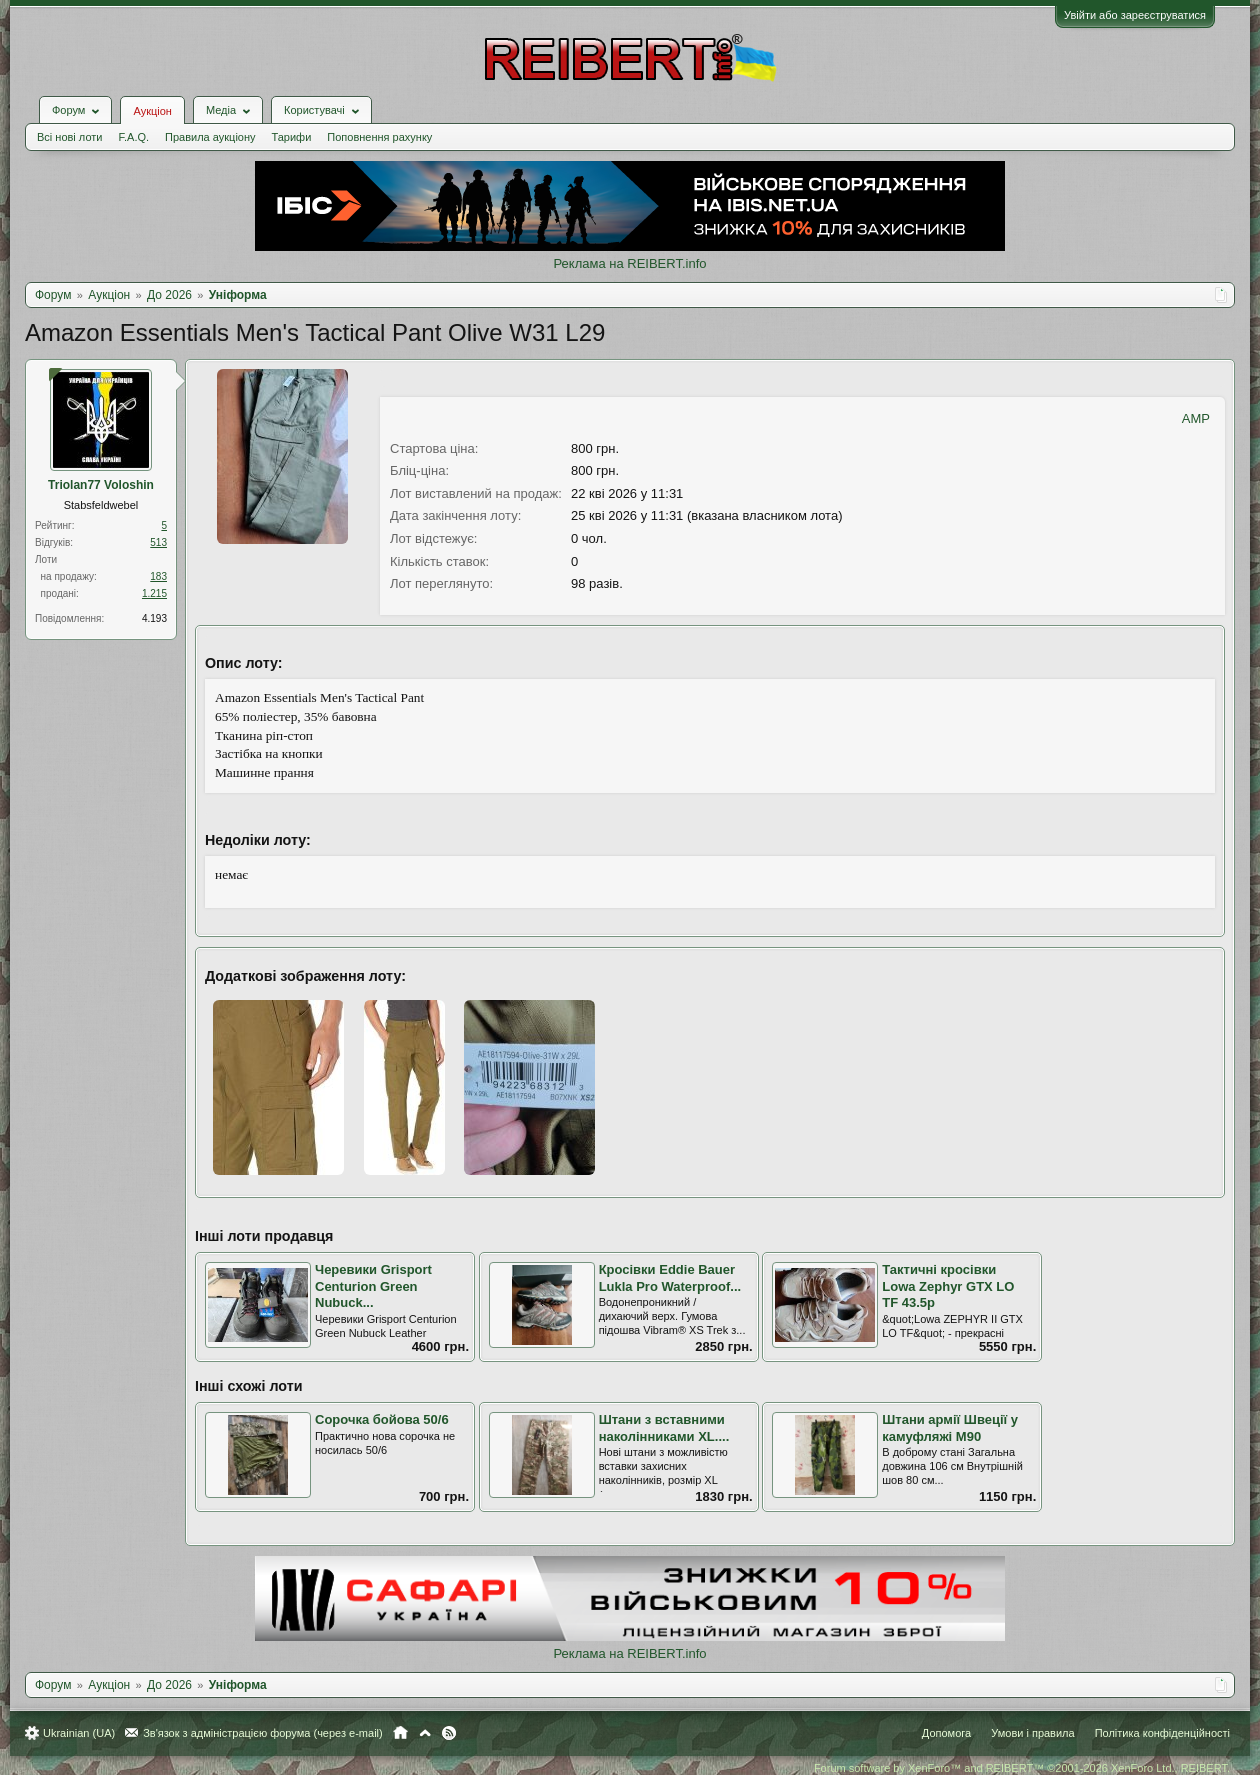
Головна (400, 1733)
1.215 (154, 593)
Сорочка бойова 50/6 (382, 1419)
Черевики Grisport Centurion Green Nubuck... (373, 1286)
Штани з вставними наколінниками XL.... (664, 1428)
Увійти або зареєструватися (1135, 15)
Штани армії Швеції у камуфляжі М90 (950, 1428)
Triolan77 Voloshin (101, 485)
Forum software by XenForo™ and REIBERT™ (1022, 1768)
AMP (1196, 418)
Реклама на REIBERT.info (629, 263)
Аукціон (152, 111)
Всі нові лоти (69, 137)
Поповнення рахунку (379, 137)
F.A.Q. (133, 137)
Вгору (425, 1733)
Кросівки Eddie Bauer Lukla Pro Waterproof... (670, 1278)
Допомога (946, 1733)
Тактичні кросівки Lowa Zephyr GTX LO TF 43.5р (948, 1286)
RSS (449, 1733)
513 (158, 542)
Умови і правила (1032, 1733)
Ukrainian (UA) (79, 1733)
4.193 (154, 618)
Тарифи (292, 137)
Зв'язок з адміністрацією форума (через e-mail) (263, 1733)
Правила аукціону (210, 137)
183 (158, 576)
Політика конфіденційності (1162, 1733)
